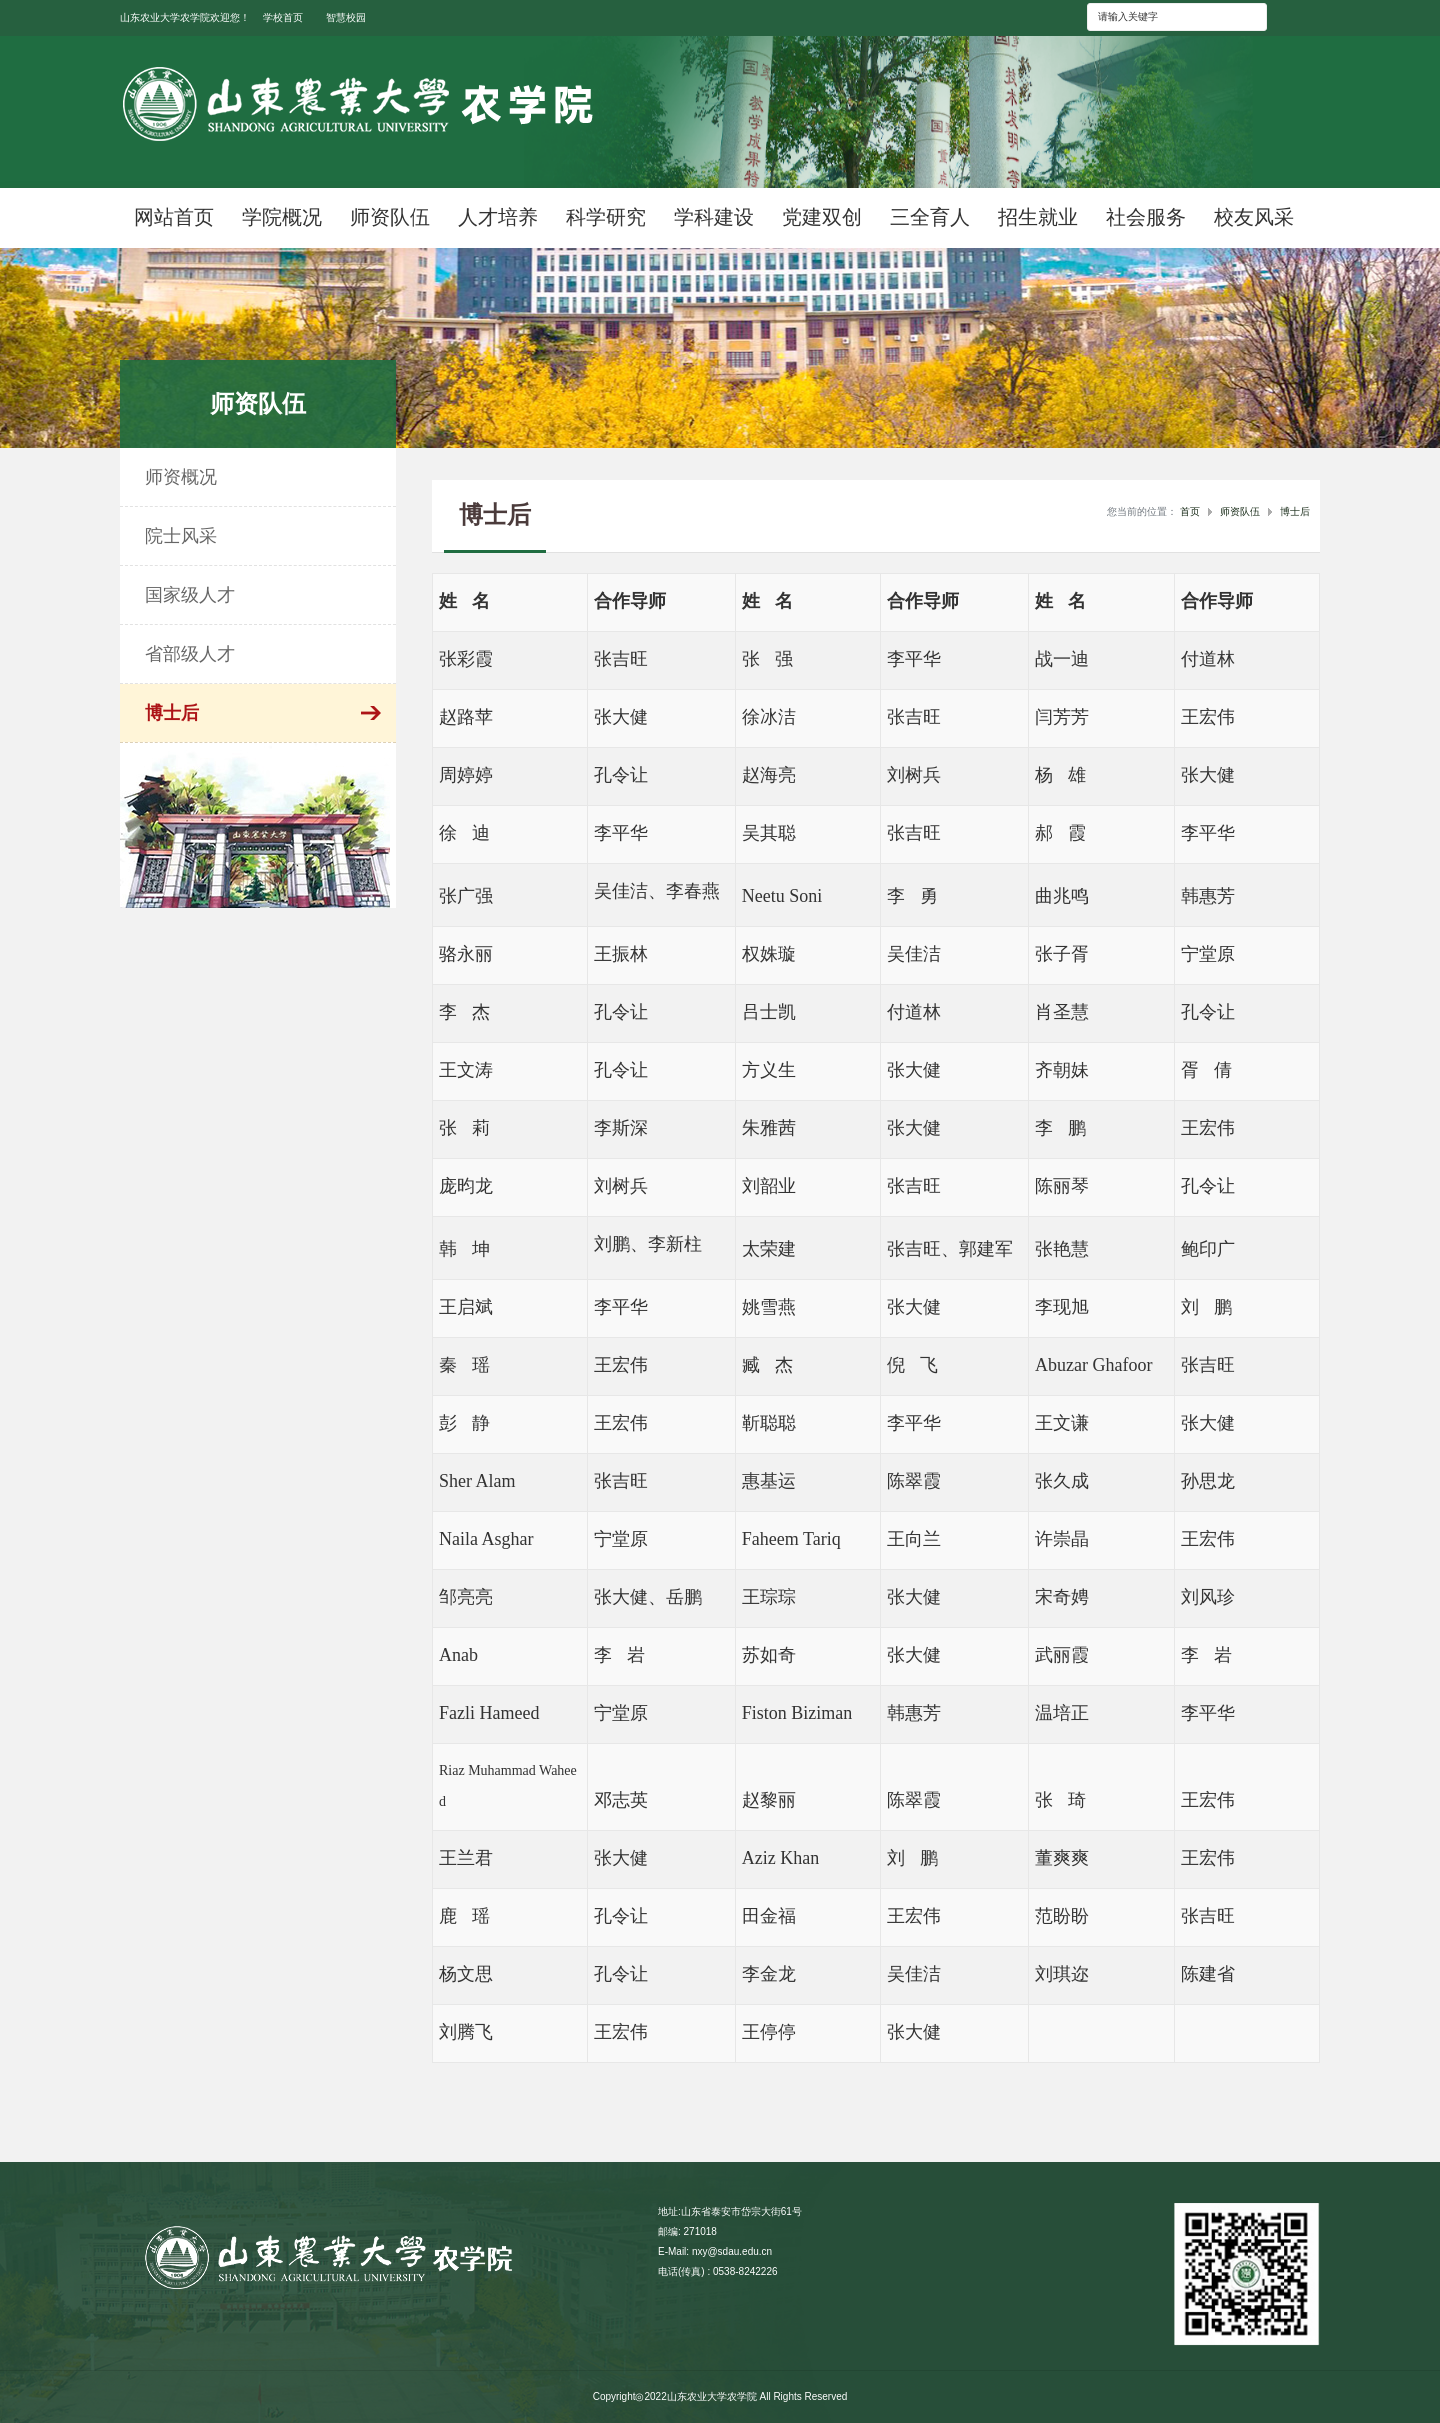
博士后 (1295, 511)
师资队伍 (1240, 511)
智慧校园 (346, 17)
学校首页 (283, 17)
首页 (1190, 511)
